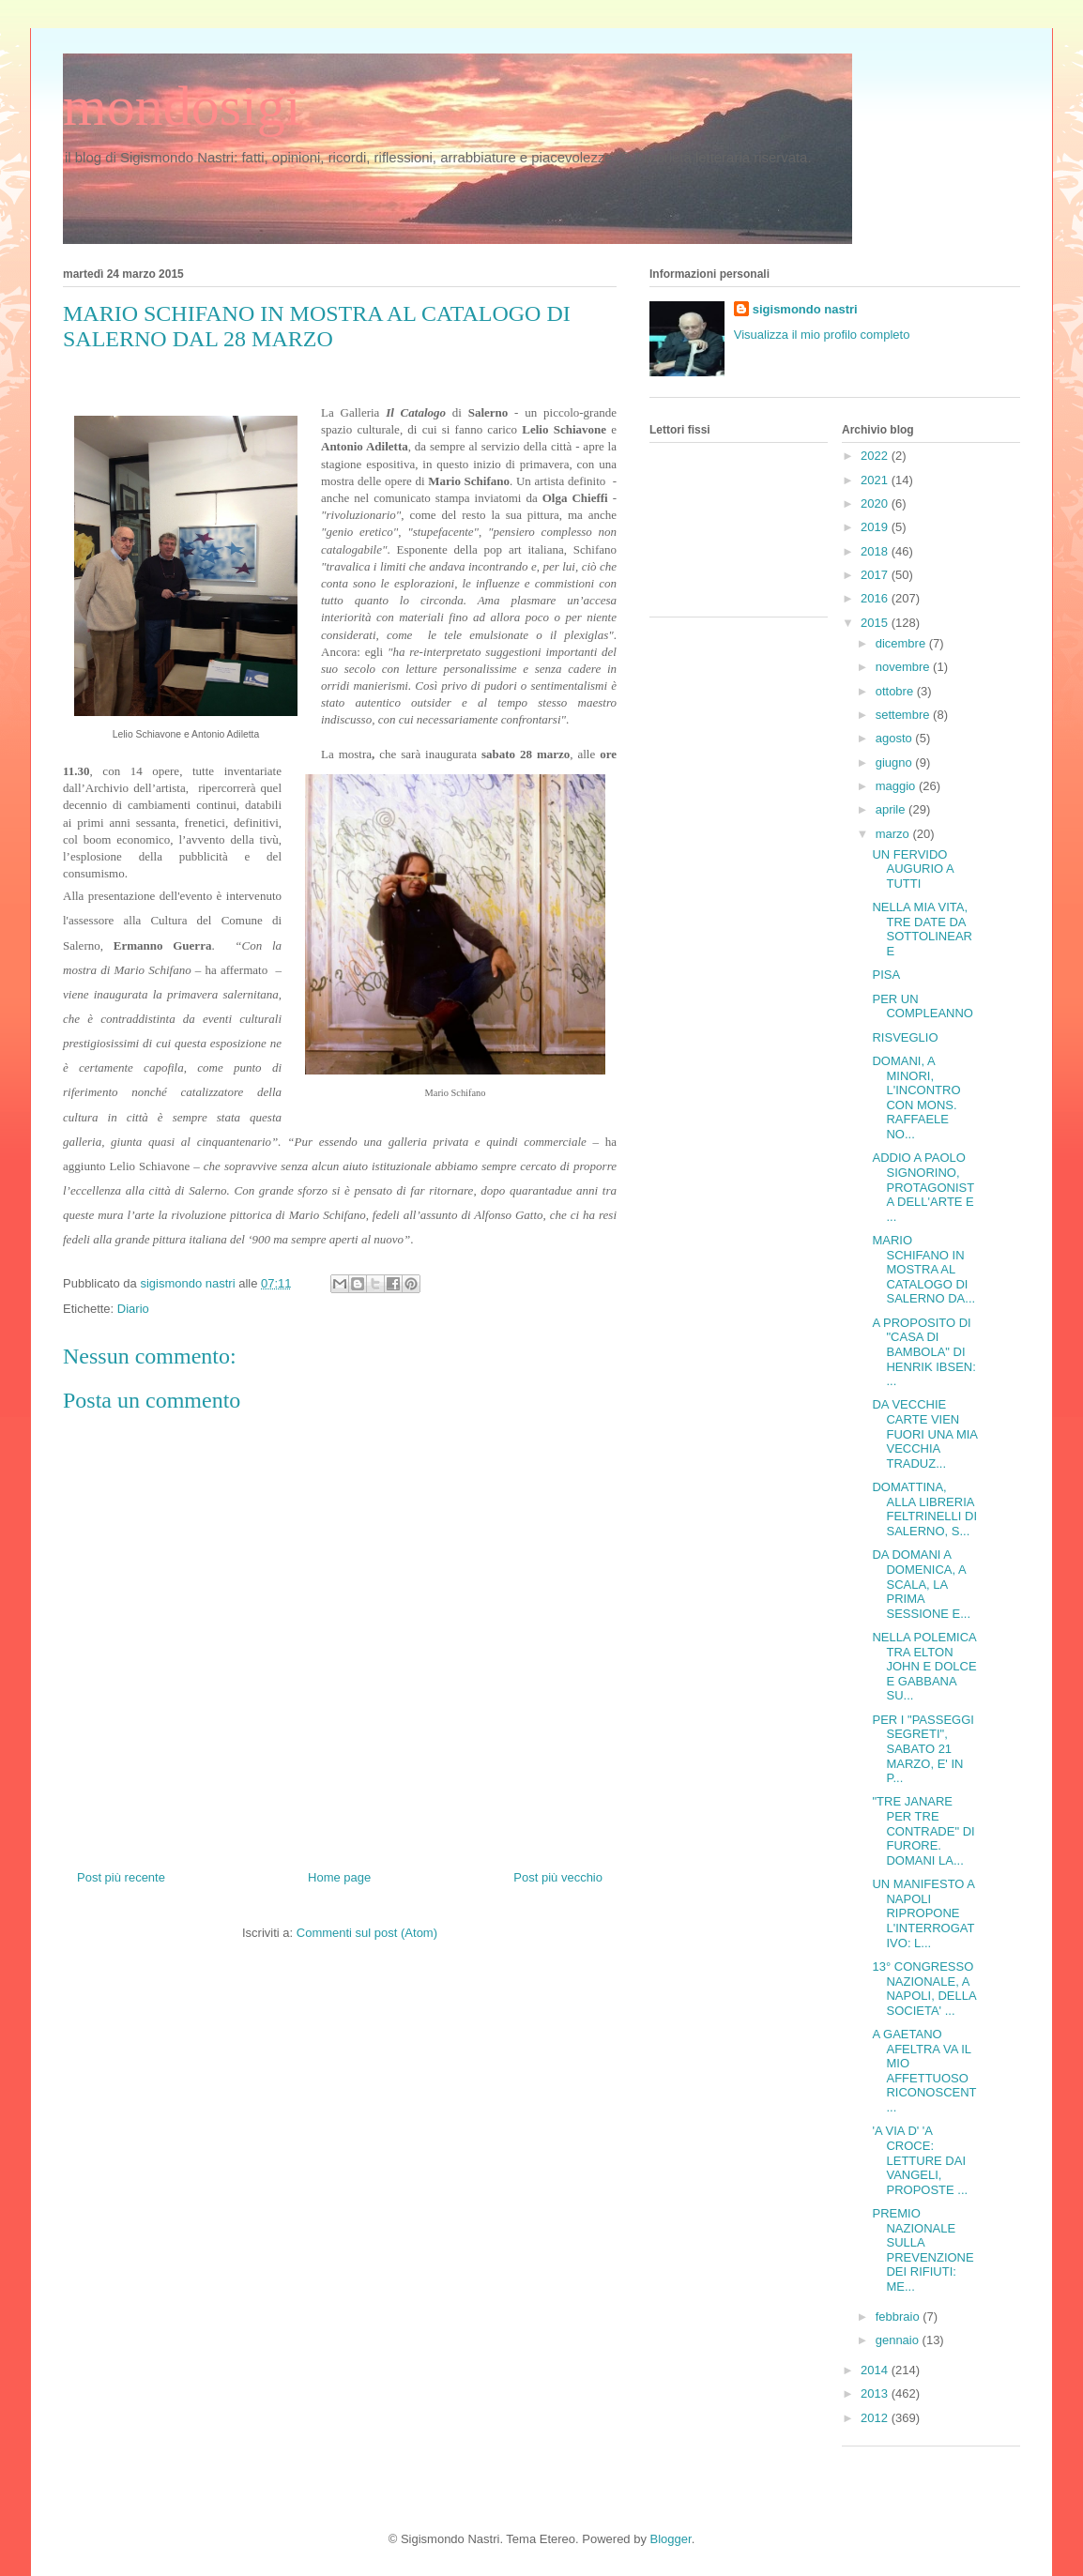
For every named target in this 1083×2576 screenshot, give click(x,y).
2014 (876, 2370)
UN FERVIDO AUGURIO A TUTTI (912, 869)
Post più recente (121, 1877)
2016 (876, 598)
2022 (876, 456)
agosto (896, 738)
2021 (876, 480)
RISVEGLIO (905, 1037)
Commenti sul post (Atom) (367, 1933)
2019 (876, 527)
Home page (339, 1877)
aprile (892, 809)
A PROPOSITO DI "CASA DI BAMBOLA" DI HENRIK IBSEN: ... (923, 1352)
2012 (876, 2418)
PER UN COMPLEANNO (922, 1006)
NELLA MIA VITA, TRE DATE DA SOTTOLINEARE (922, 929)
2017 (876, 575)
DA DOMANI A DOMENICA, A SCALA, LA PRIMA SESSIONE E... (921, 1583)
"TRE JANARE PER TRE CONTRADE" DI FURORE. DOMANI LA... (923, 1830)
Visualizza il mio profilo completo (822, 335)
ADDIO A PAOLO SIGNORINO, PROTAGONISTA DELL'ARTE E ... (923, 1187)
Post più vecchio (558, 1877)
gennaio (899, 2340)
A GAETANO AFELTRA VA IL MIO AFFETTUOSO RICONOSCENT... (924, 2070)
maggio (897, 786)
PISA (886, 975)
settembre (904, 715)
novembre (904, 667)
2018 (876, 551)
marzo (894, 834)
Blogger (671, 2539)
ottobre (896, 691)
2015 (876, 623)
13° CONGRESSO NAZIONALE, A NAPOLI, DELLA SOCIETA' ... (923, 1988)
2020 (876, 503)
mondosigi (181, 106)
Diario (133, 1309)
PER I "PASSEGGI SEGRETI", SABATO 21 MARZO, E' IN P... (922, 1749)
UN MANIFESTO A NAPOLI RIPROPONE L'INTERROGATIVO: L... (923, 1913)
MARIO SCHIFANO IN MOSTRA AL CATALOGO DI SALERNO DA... (923, 1269)
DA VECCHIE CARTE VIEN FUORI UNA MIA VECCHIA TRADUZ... (924, 1433)
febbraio (899, 2316)
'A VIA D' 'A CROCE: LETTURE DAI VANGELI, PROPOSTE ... (920, 2160)
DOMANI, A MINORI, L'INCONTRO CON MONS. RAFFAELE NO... (916, 1097)
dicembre (902, 643)
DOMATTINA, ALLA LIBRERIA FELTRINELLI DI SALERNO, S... (924, 1509)
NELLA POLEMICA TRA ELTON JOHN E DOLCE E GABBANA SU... (924, 1666)
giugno (896, 762)
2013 (876, 2393)
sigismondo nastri (805, 309)
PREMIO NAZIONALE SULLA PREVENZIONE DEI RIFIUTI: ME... (922, 2250)
